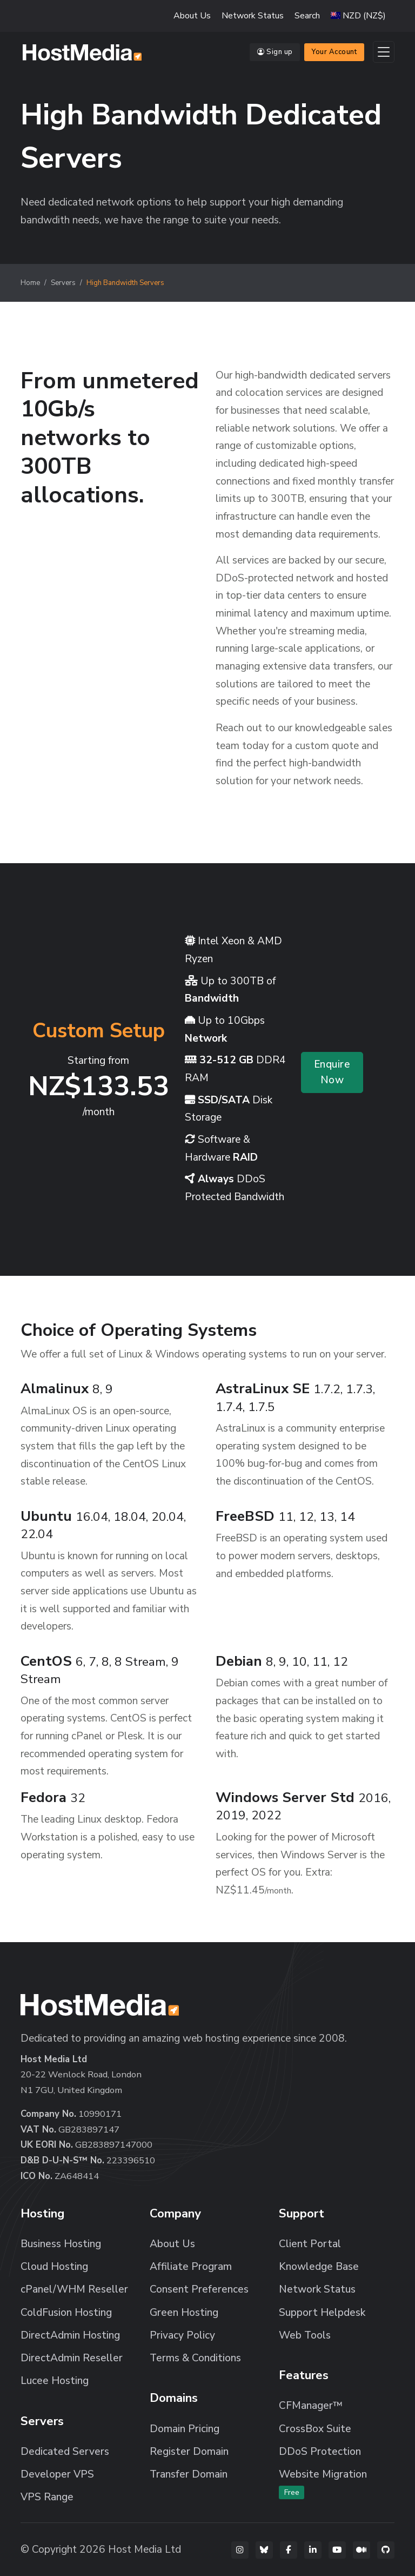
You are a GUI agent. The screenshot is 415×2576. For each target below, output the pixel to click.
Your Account (334, 52)
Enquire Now (332, 1072)
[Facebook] (288, 2550)
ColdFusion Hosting (66, 2313)
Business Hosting (61, 2244)
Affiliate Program (191, 2267)
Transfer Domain (188, 2474)
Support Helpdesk (322, 2313)
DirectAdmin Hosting (70, 2335)
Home (30, 283)
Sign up (275, 52)
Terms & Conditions (195, 2358)
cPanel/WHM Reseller (74, 2289)
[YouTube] (337, 2550)
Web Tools (305, 2335)
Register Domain (189, 2452)
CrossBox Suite (315, 2429)
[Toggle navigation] (383, 52)
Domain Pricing (184, 2429)
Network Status (253, 16)
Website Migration (323, 2483)
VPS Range (47, 2497)
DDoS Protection (320, 2452)
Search (307, 16)
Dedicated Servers (65, 2452)
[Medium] (361, 2550)
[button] (358, 16)
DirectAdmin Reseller (72, 2358)
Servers (63, 283)
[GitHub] (385, 2550)
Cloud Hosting (54, 2267)
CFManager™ (311, 2406)
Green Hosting (184, 2313)
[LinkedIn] (313, 2550)
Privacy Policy (182, 2335)
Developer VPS (57, 2474)
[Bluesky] (264, 2550)
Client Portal (310, 2244)
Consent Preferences (199, 2289)
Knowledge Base (319, 2267)
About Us (192, 16)
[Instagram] (240, 2550)
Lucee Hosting (55, 2381)
